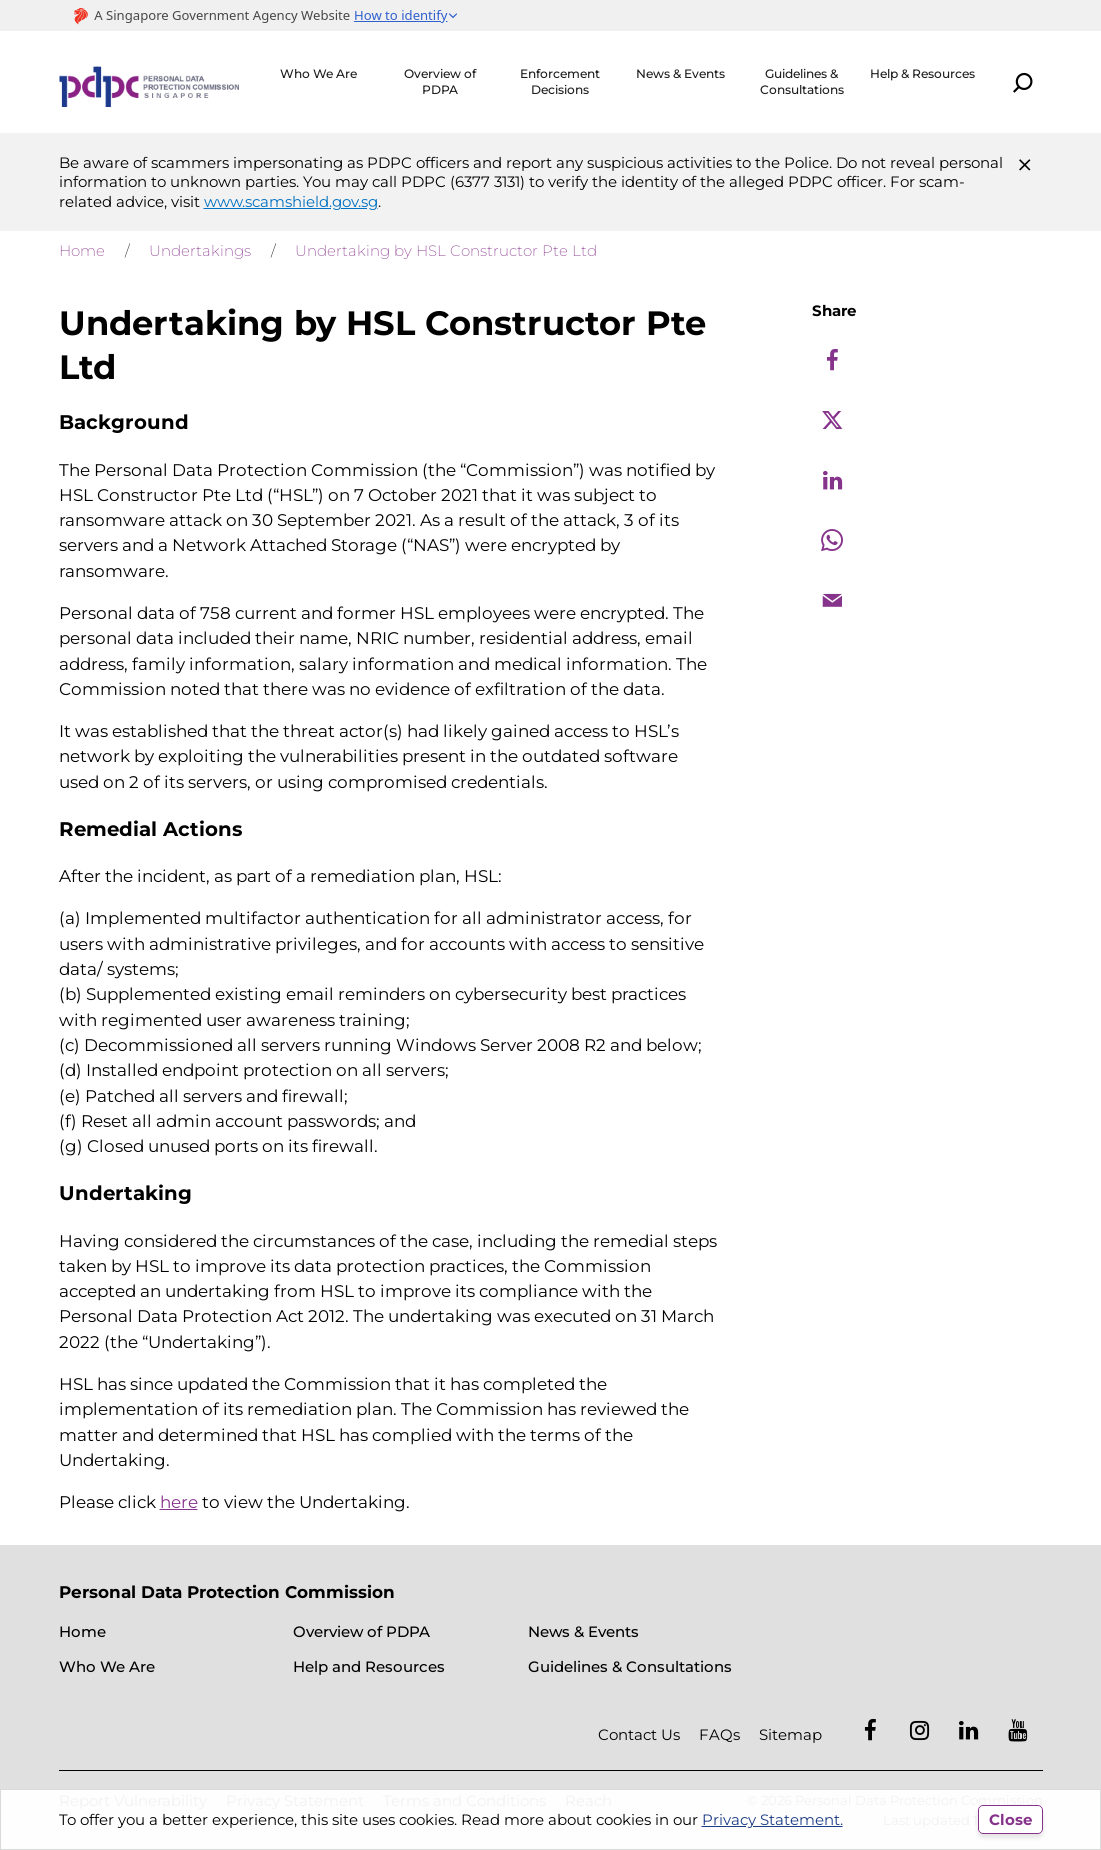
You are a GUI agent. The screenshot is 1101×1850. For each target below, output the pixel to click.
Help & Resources (922, 73)
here (179, 1502)
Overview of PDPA (440, 81)
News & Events (680, 73)
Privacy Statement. (772, 1819)
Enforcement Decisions (560, 81)
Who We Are (318, 73)
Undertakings (200, 250)
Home (82, 250)
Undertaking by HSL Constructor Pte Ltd (446, 250)
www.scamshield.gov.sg (291, 201)
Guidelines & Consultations (802, 81)
